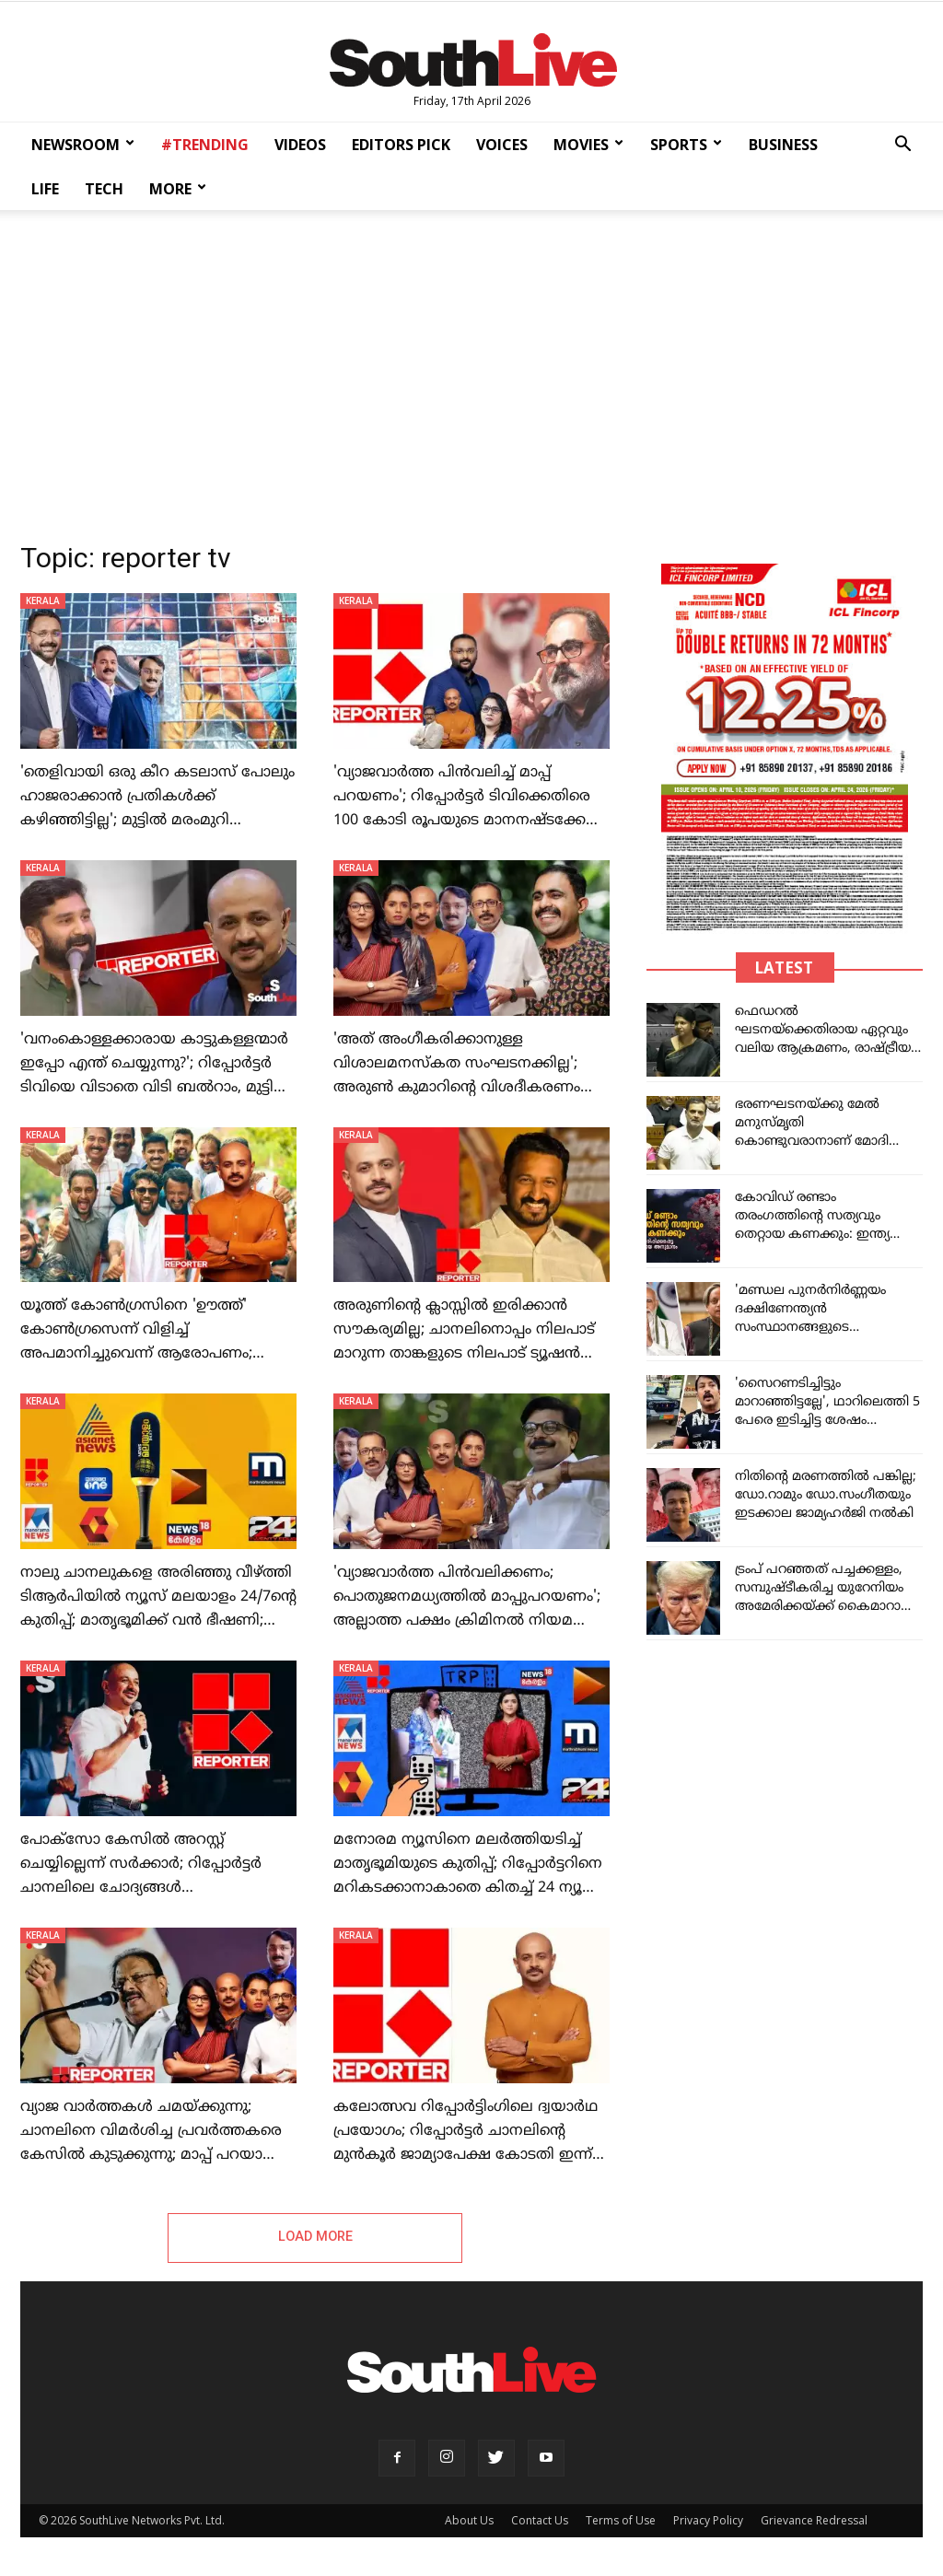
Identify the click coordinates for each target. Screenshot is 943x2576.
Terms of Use (621, 2521)
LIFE (45, 189)
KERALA (43, 600)
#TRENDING (205, 144)
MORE (177, 189)
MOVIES (588, 144)
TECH (104, 189)
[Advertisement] (471, 370)
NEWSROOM (82, 144)
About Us (469, 2521)
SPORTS (686, 144)
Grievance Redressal (814, 2521)
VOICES (502, 144)
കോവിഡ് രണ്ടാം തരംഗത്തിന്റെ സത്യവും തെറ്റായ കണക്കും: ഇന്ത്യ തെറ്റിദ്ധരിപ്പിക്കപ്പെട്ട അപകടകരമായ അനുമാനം (823, 1234)
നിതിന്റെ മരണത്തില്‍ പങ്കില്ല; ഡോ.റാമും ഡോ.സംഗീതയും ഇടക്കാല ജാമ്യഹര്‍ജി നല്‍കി (825, 1495)
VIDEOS (300, 144)
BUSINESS (783, 144)
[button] (902, 146)
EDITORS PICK (401, 144)
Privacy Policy (708, 2521)
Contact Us (539, 2521)
